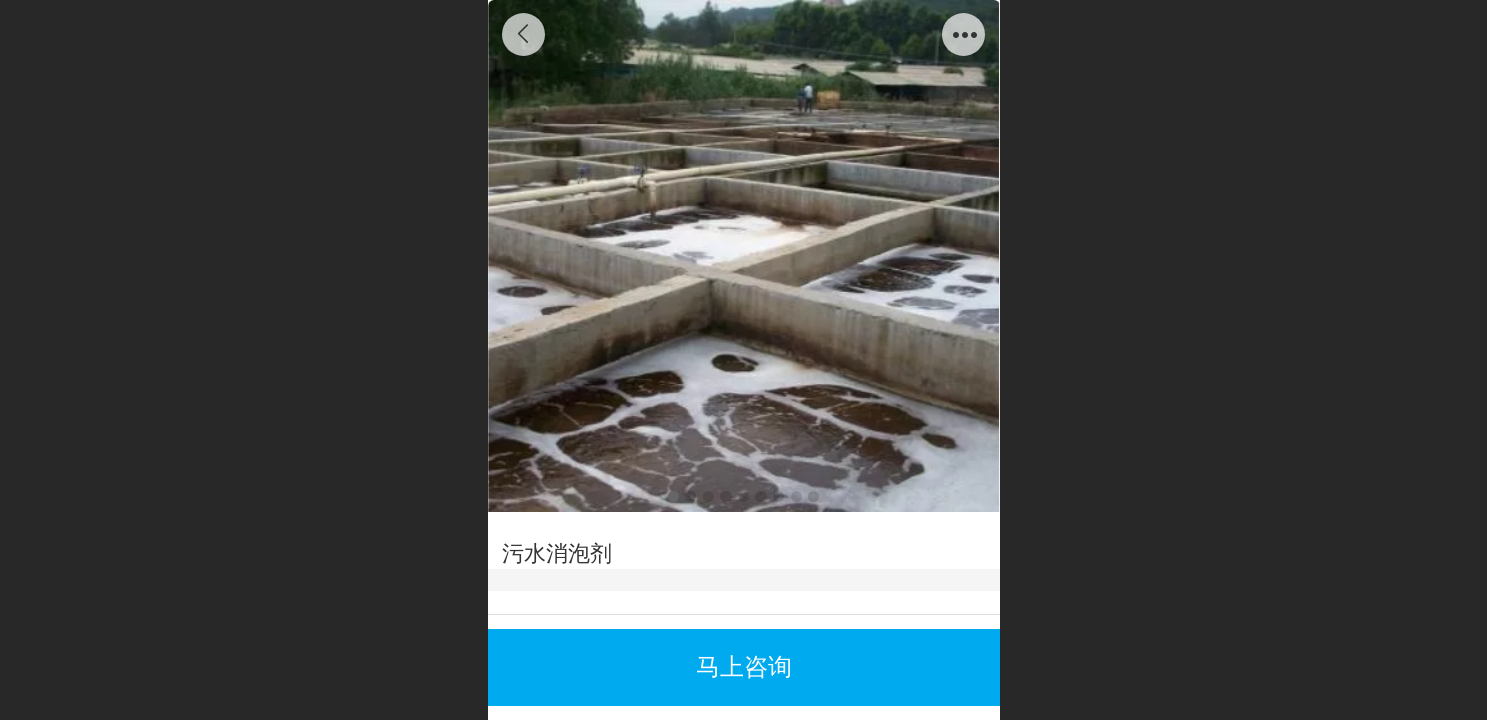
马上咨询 (744, 666)
